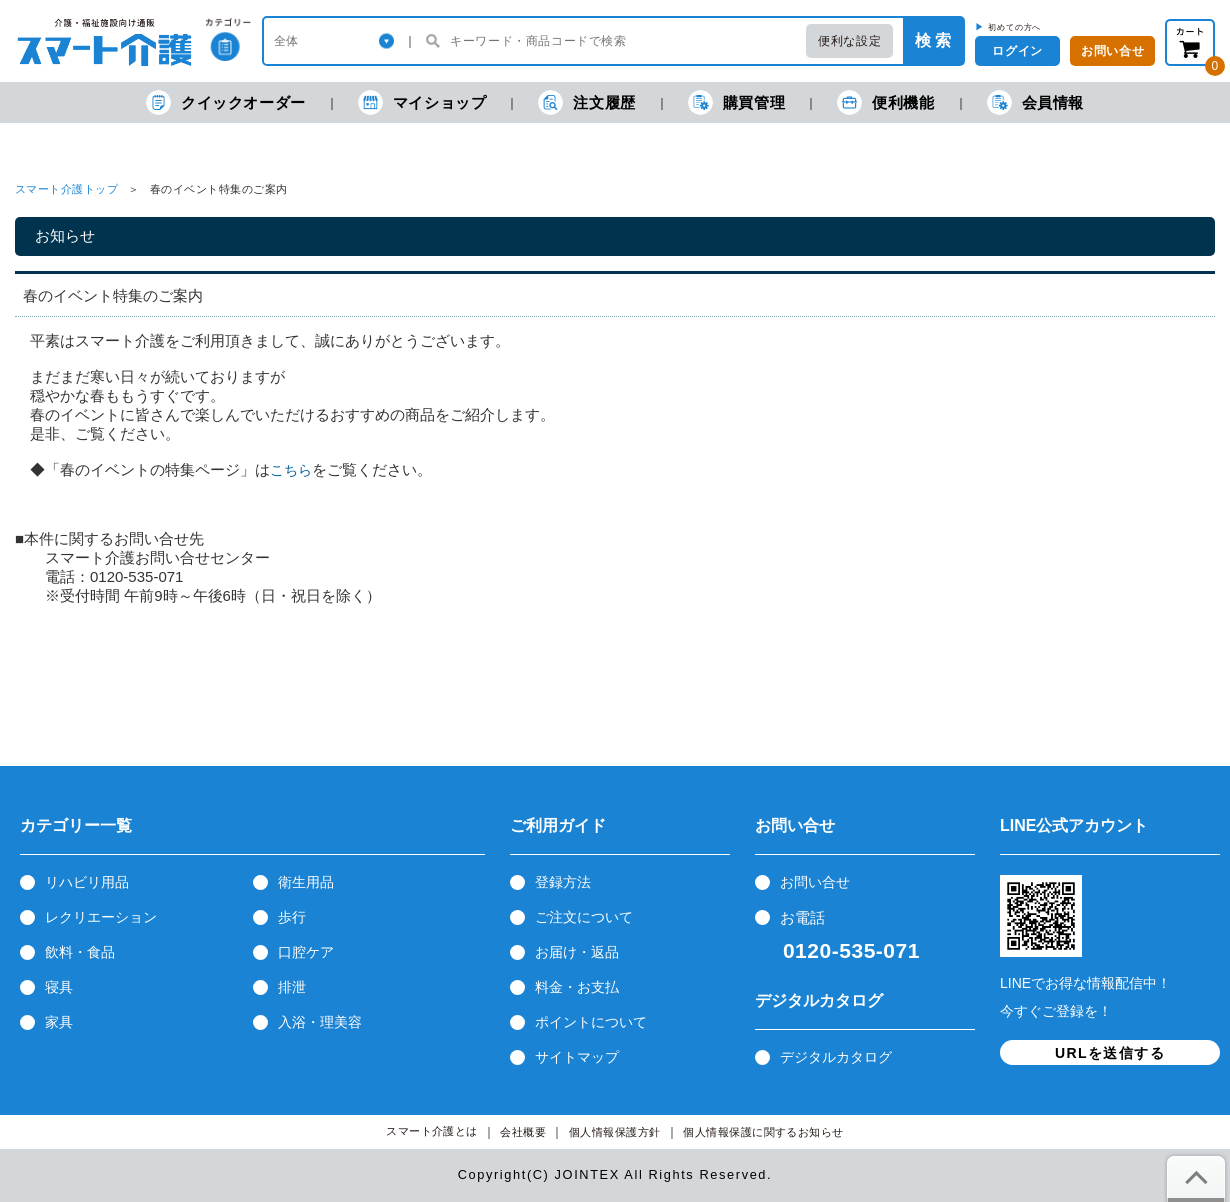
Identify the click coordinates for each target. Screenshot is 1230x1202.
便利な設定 (849, 41)
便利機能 (885, 102)
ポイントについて (591, 1022)
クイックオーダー (226, 102)
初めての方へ (1014, 27)
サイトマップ (577, 1057)
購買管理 (736, 102)
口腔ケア (306, 952)
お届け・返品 (577, 952)
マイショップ (422, 102)
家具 (59, 1022)
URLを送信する (1110, 1053)
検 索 (933, 40)
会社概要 (523, 1132)
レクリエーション (101, 917)
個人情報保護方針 (615, 1132)
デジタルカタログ (836, 1057)
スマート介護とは (432, 1131)
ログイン (1017, 51)
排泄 (292, 987)
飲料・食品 (80, 952)
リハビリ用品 (87, 882)
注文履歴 (586, 102)
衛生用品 (306, 882)
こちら (291, 470)
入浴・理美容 (320, 1022)
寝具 (59, 987)
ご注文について (584, 917)
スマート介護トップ (66, 189)
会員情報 (1035, 102)
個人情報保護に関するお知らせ (763, 1132)
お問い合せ (815, 882)
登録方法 (563, 882)
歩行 (292, 917)
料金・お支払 (577, 987)
